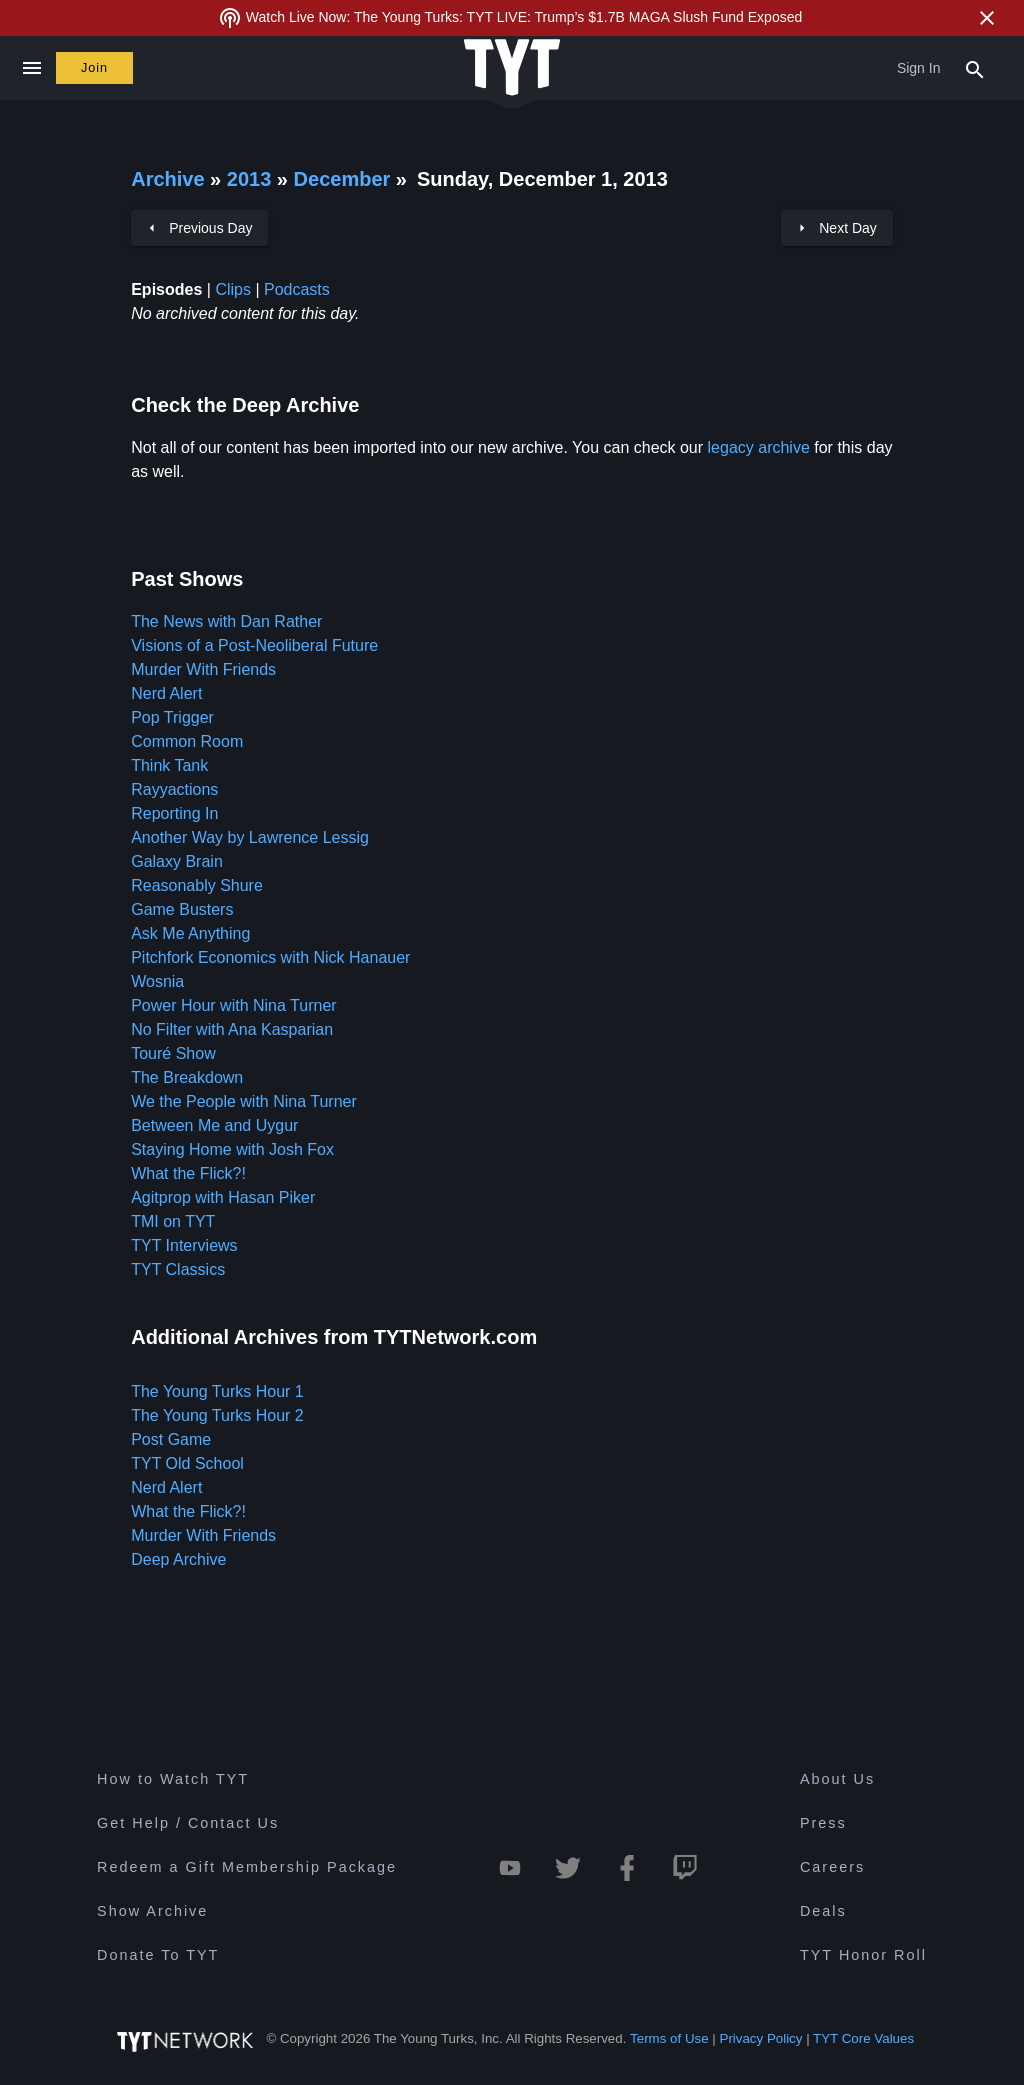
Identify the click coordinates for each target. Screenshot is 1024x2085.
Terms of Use (669, 2038)
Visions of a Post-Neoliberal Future (254, 645)
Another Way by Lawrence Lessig (250, 837)
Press (823, 1823)
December (345, 179)
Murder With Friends (203, 669)
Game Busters (182, 909)
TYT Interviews (184, 1245)
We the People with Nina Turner (244, 1101)
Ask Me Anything (190, 933)
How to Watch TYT (173, 1779)
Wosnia (157, 981)
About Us (837, 1779)
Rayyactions (174, 789)
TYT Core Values (863, 2038)
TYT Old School (187, 1463)
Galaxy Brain (177, 861)
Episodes (166, 289)
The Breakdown (187, 1077)
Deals (823, 1911)
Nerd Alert (166, 693)
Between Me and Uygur (214, 1125)
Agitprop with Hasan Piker (223, 1197)
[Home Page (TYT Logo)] (512, 68)
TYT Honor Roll (863, 1955)
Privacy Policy (761, 2038)
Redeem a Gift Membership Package (247, 1867)
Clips (233, 289)
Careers (832, 1867)
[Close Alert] (987, 18)
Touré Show (173, 1053)
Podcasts (297, 289)
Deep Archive (178, 1559)
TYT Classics (178, 1269)
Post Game (171, 1439)
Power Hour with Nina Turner (233, 1005)
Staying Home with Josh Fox (232, 1149)
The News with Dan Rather (226, 621)
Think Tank (169, 765)
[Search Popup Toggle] (975, 68)
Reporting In (174, 813)
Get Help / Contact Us (188, 1823)
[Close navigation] (31, 68)
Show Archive (152, 1911)
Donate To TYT (158, 1955)
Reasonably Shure (197, 885)
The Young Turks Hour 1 (217, 1391)
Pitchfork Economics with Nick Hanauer (270, 957)
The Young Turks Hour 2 (217, 1415)
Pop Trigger (172, 717)
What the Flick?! (188, 1173)
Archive (167, 179)
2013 (249, 179)
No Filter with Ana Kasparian (232, 1029)
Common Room (187, 741)
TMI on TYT (173, 1221)
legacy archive (759, 447)
